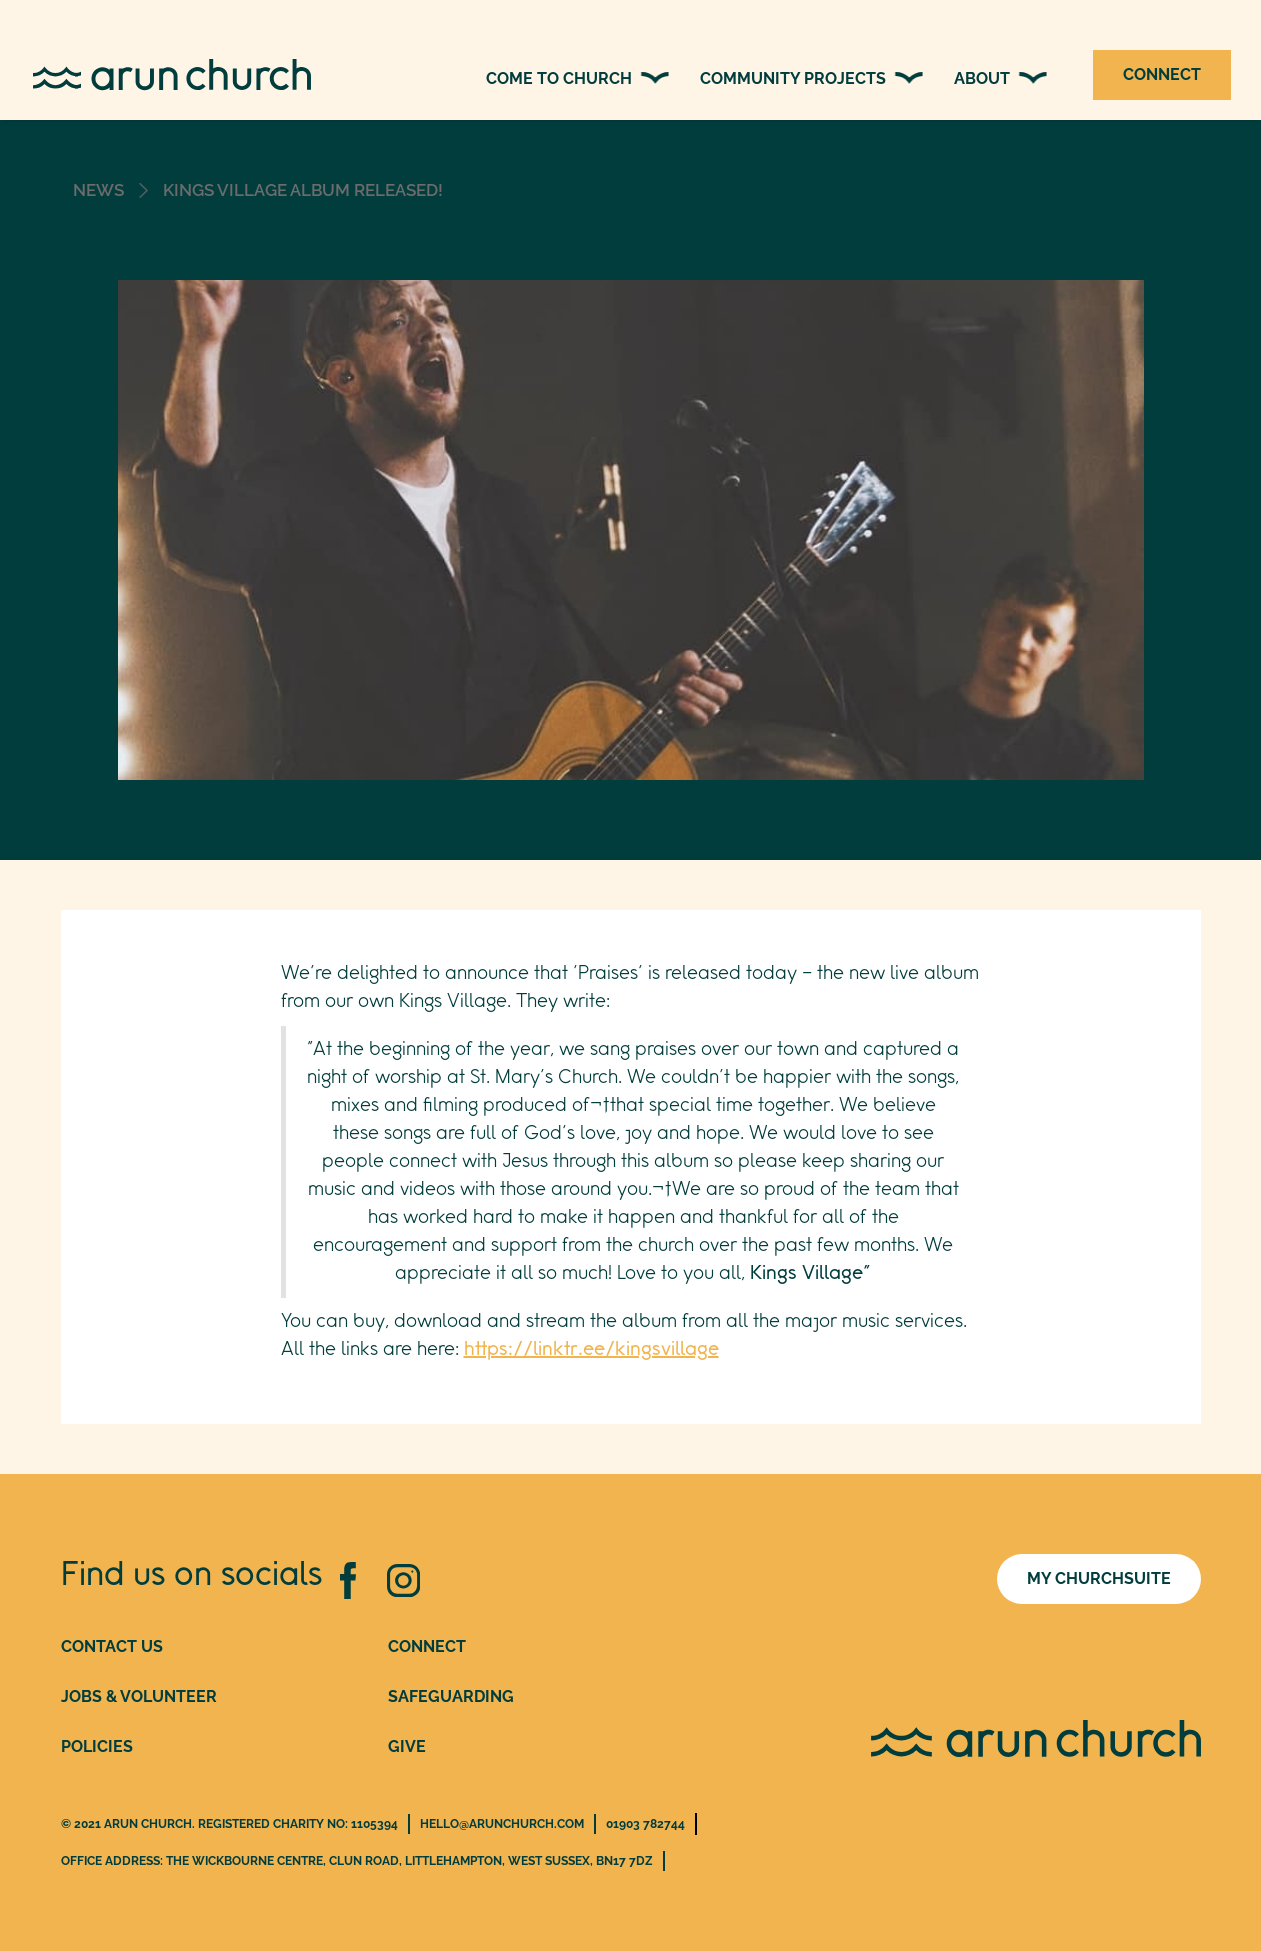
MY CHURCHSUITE (1099, 1578)
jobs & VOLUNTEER (139, 1696)
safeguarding (451, 1696)
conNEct (427, 1646)
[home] (196, 75)
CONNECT (1162, 74)
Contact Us (112, 1646)
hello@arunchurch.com (502, 1824)
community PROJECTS (793, 78)
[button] (578, 79)
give (407, 1746)
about (982, 78)
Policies (97, 1746)
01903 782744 (645, 1824)
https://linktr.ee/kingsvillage (591, 1350)
